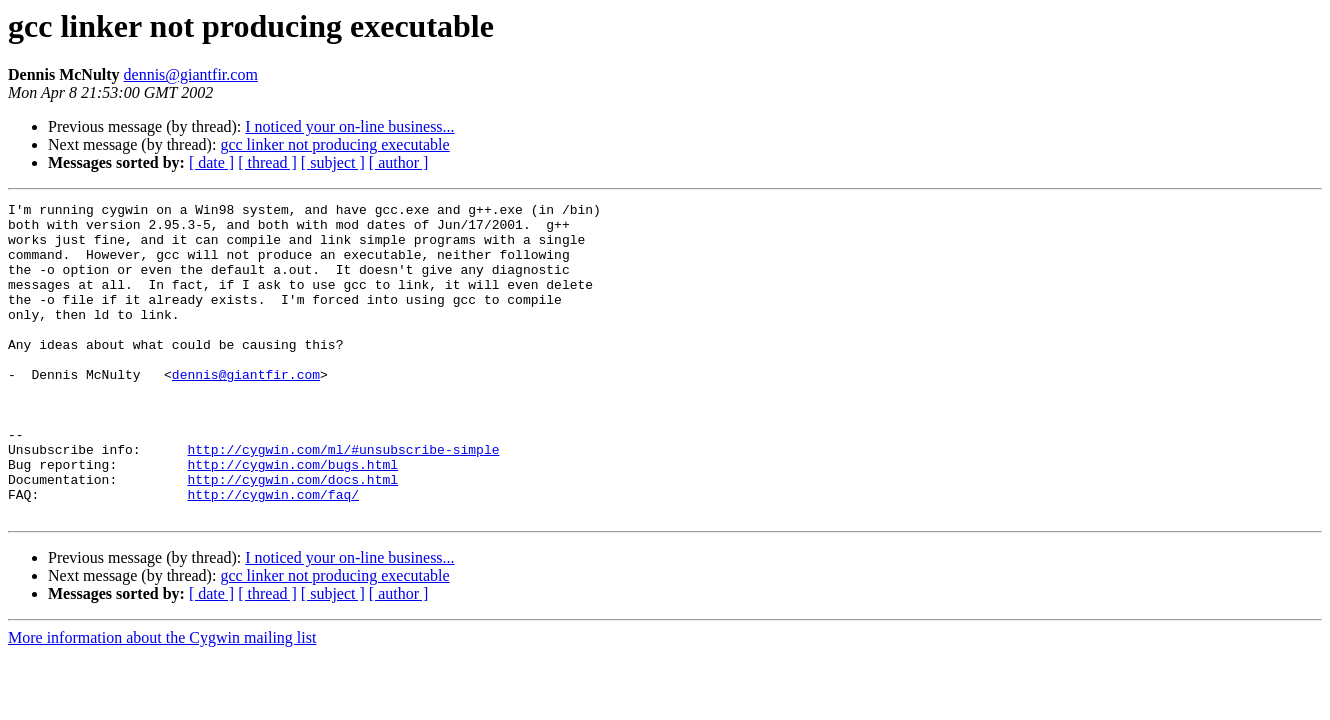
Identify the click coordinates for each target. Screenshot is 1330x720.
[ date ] (211, 162)
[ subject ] (333, 162)
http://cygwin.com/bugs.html (292, 518)
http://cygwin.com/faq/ (273, 554)
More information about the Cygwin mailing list (162, 700)
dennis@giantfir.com (191, 74)
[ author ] (399, 162)
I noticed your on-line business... (349, 126)
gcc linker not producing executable (334, 144)
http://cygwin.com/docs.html (292, 536)
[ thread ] (267, 162)
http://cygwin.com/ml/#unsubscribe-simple (343, 500)
